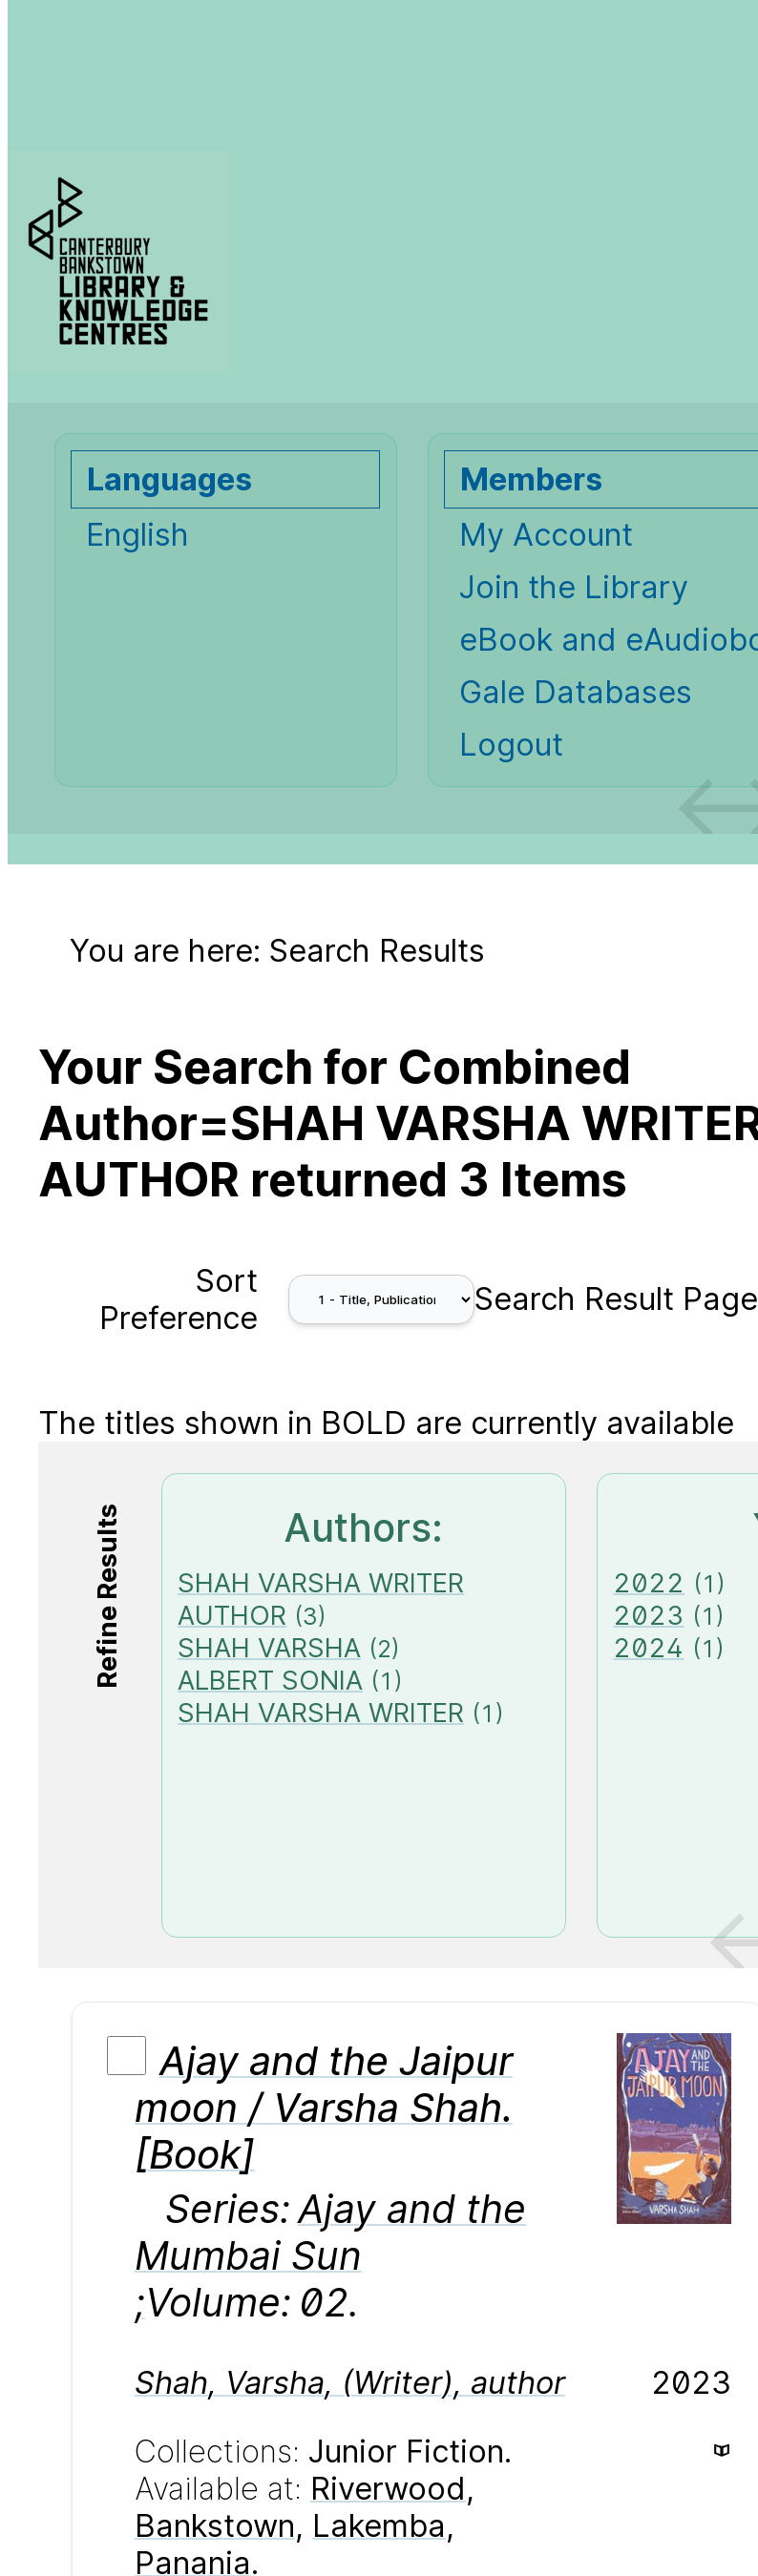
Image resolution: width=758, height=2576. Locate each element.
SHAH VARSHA (269, 1647)
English (137, 534)
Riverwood (388, 2488)
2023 (648, 1615)
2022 (648, 1583)
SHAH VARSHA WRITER (321, 1712)
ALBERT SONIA (270, 1680)
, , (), (350, 2382)
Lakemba (379, 2526)
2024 (648, 1647)
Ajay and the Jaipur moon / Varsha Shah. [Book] (324, 2108)
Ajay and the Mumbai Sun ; (331, 2256)
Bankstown (215, 2526)
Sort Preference (178, 1299)
